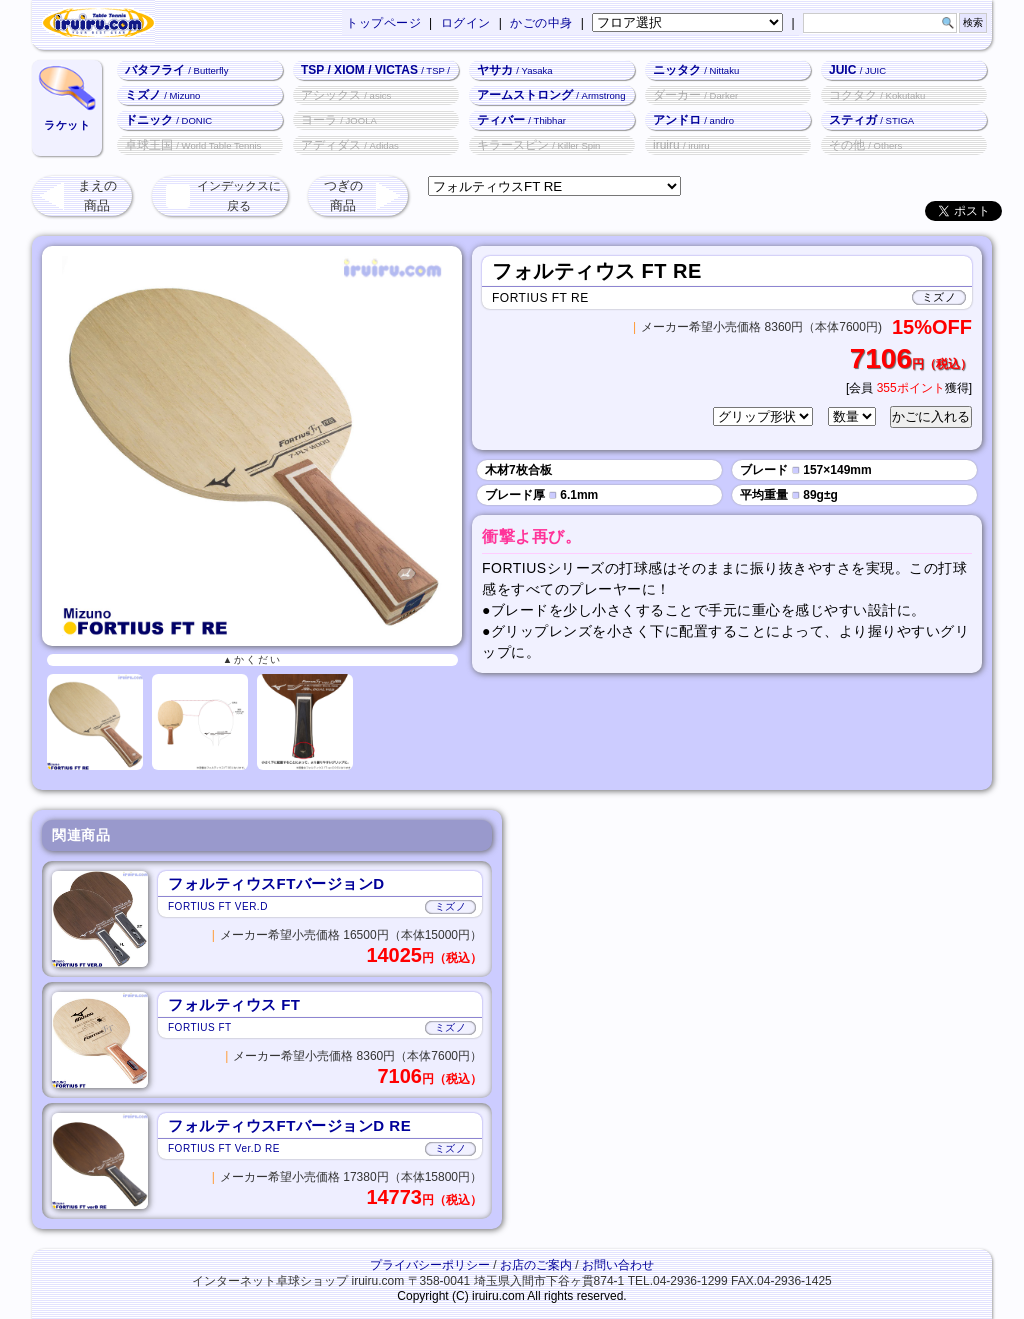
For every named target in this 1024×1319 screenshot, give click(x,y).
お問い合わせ (618, 1265)
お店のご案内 (536, 1265)
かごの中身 (541, 23)
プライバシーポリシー (430, 1265)
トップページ (383, 23)
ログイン (466, 23)
